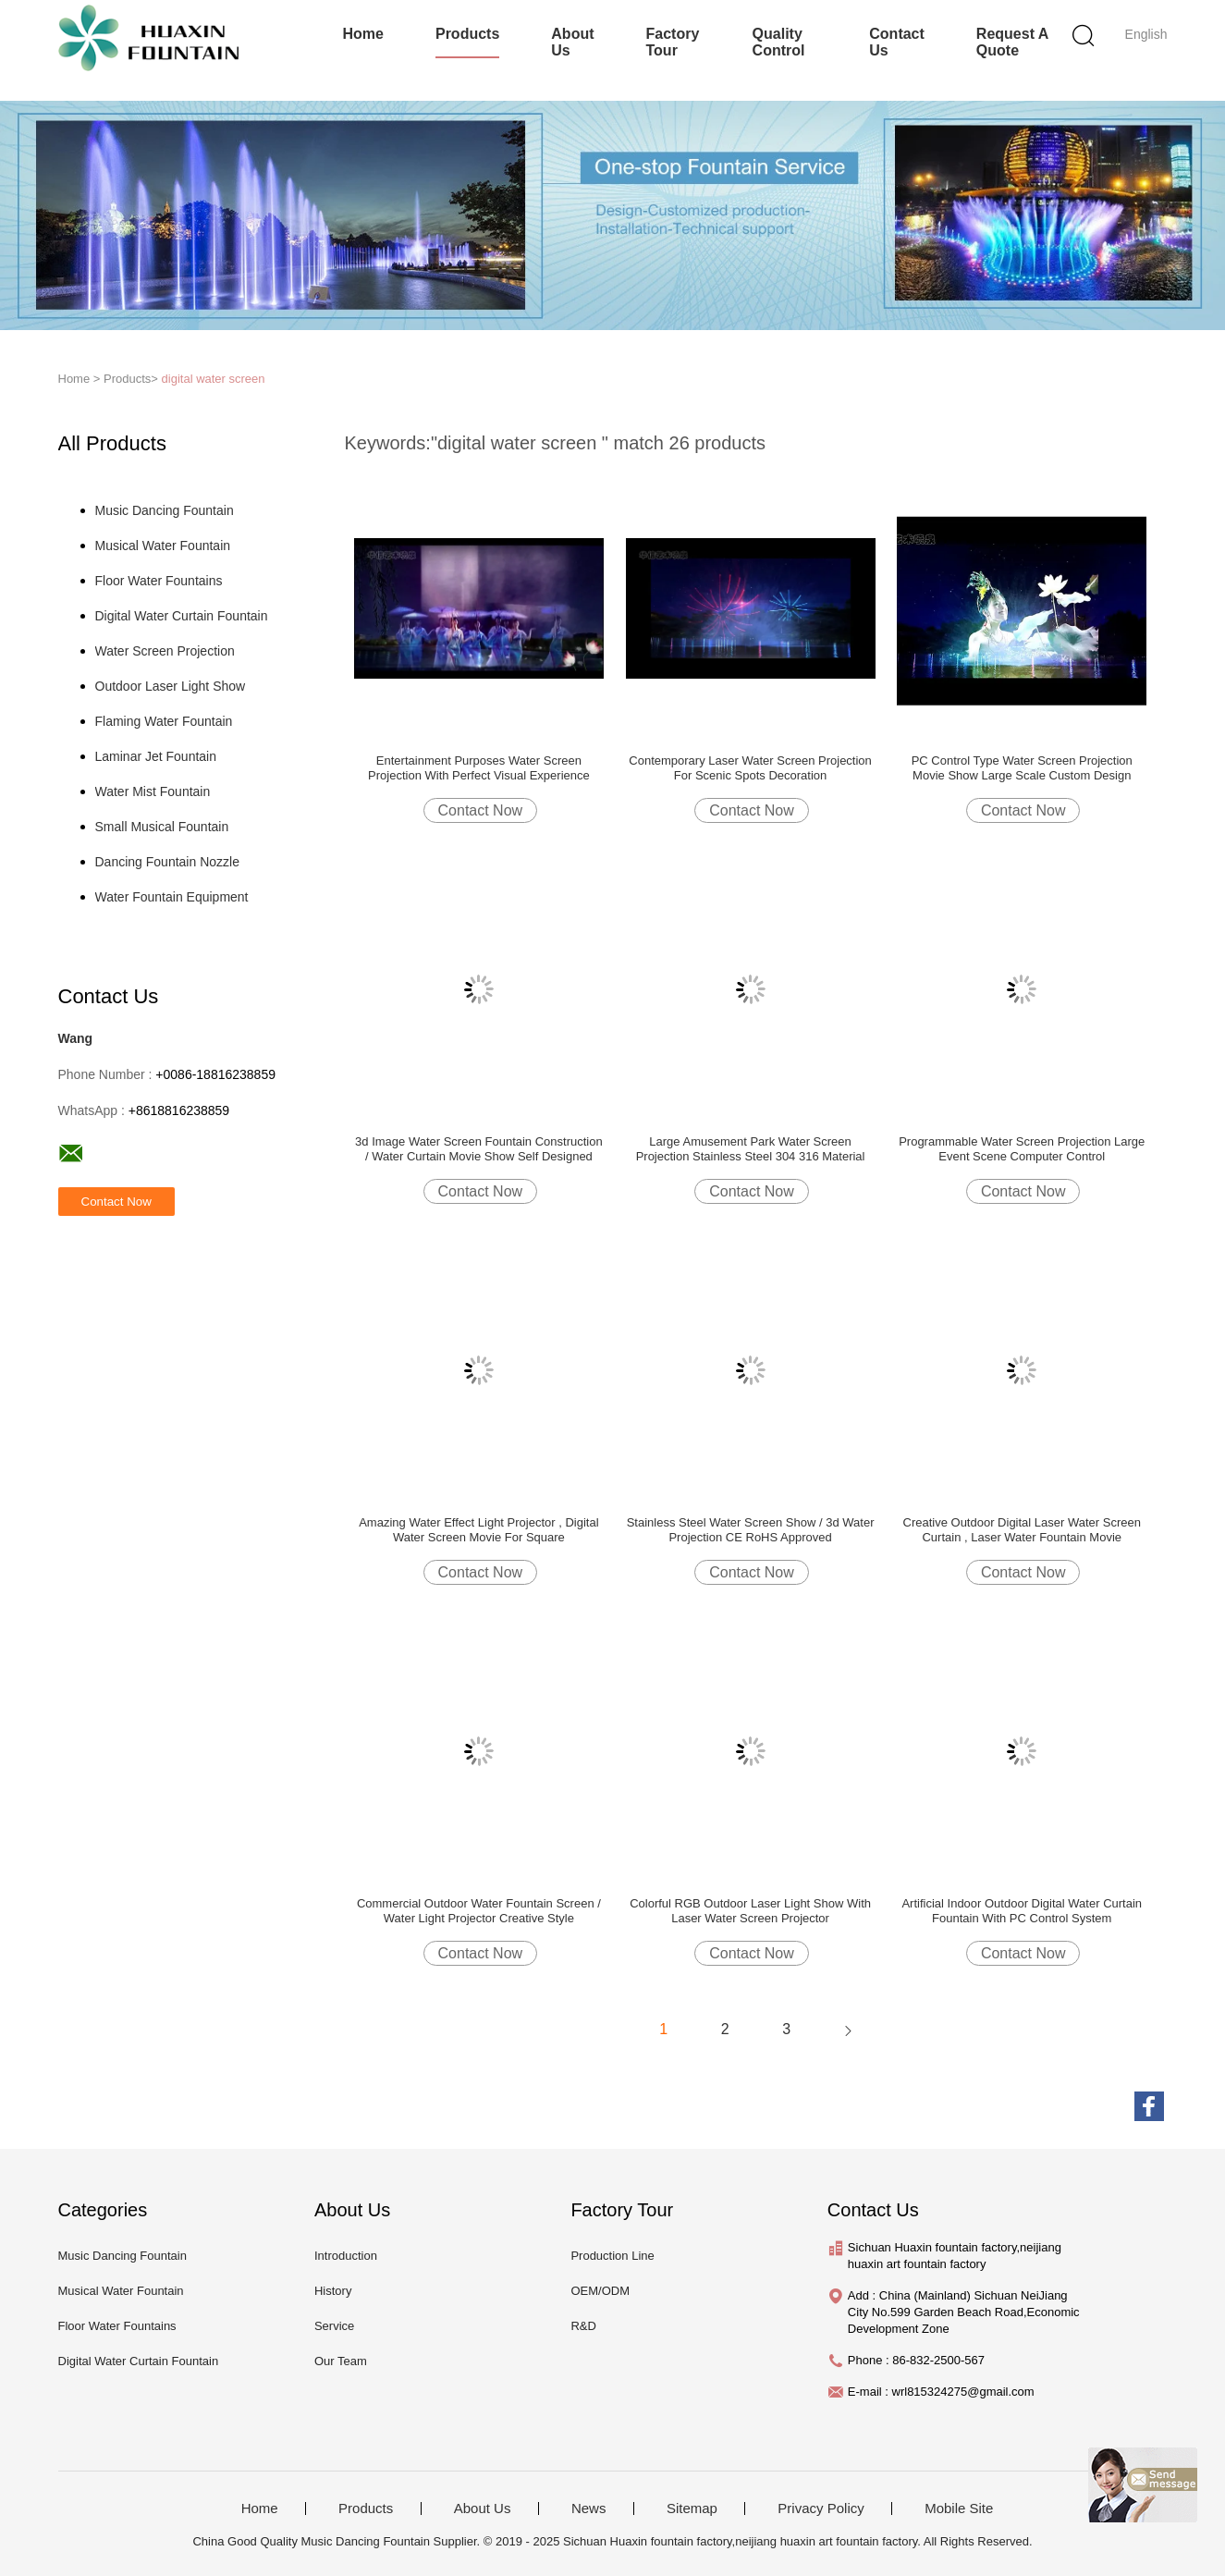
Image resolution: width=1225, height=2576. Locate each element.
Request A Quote (1012, 42)
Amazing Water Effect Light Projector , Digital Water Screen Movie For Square (478, 1529)
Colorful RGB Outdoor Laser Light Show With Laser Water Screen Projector (750, 1910)
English (1146, 34)
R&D (582, 2326)
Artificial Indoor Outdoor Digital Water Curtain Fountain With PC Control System (1021, 1910)
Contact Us (897, 42)
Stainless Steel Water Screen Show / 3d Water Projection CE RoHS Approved (751, 1529)
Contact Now (480, 810)
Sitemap (692, 2508)
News (588, 2508)
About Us (572, 42)
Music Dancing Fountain (164, 510)
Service (334, 2326)
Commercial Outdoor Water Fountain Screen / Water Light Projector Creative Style (479, 1910)
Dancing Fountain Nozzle (167, 861)
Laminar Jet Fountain (156, 756)
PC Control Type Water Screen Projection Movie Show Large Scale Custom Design (1022, 768)
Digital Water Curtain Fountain (181, 615)
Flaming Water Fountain (164, 721)
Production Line (612, 2256)
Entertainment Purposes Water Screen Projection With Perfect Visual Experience (479, 768)
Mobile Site (959, 2508)
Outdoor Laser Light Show (170, 686)
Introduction (345, 2256)
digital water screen (213, 379)
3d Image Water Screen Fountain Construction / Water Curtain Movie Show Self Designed (479, 1149)
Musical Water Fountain (163, 545)
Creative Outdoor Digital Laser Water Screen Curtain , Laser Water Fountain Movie (1022, 1529)
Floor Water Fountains (159, 580)
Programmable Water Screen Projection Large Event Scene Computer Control (1022, 1149)
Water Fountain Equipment (172, 896)
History (332, 2291)
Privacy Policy (821, 2508)
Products (467, 34)
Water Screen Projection (165, 651)
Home (363, 34)
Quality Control (779, 42)
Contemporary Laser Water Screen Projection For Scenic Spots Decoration (750, 768)
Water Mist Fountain (153, 791)
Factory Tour (673, 42)
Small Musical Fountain (162, 826)
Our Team (340, 2361)
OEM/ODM (600, 2291)
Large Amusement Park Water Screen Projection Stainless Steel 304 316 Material (750, 1149)
